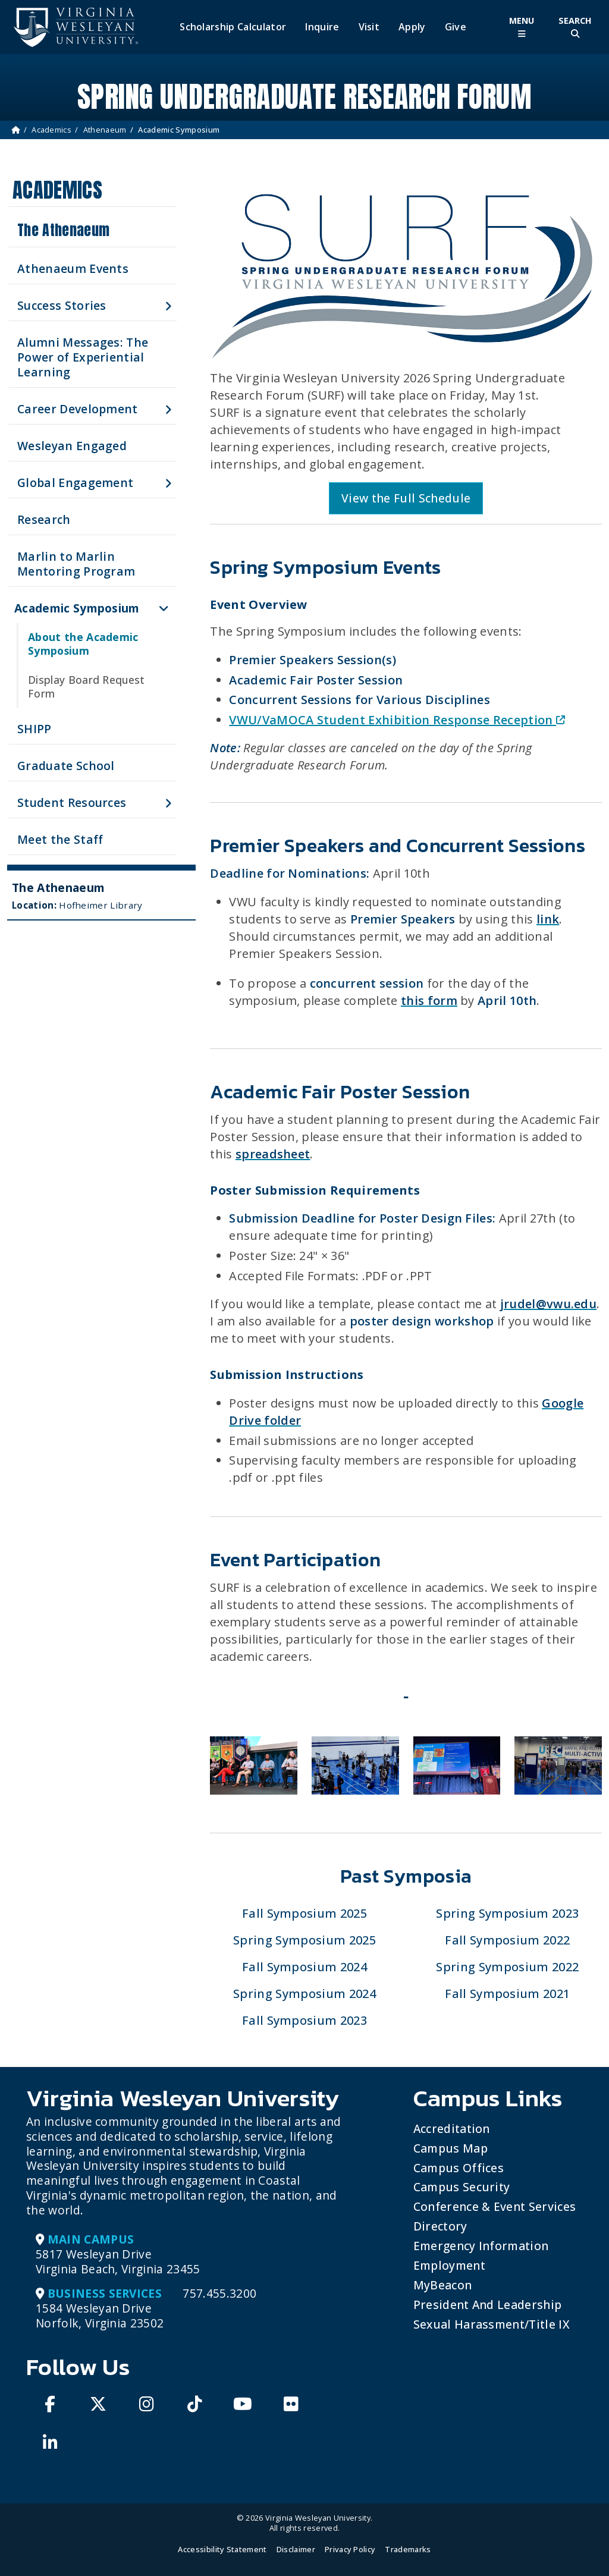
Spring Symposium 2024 (304, 1994)
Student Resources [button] (71, 802)
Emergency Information (481, 2246)
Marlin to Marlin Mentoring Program (76, 563)
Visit (369, 27)
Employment (449, 2265)
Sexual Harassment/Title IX (491, 2324)
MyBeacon (442, 2285)
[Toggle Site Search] (575, 27)
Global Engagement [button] (75, 483)
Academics (51, 129)
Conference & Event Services (494, 2206)
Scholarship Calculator (233, 27)
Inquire (322, 27)
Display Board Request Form (86, 686)
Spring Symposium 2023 (507, 1913)
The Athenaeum (63, 230)
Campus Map (450, 2148)
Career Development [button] (77, 409)
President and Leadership (487, 2305)
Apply (412, 27)
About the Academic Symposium (83, 644)
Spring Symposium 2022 (507, 1967)
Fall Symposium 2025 (304, 1913)
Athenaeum (105, 129)
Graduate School (66, 766)
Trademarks (408, 2549)
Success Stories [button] (61, 305)
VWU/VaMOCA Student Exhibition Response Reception (397, 720)
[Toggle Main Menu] (521, 27)
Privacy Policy (350, 2549)
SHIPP (34, 729)
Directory (440, 2226)
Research (44, 519)
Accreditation (451, 2129)
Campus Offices (458, 2168)
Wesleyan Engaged (72, 446)
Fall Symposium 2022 (507, 1940)
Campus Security (461, 2187)
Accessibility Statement (222, 2549)
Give (455, 27)
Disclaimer (296, 2549)
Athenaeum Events (72, 268)
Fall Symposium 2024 (304, 1967)
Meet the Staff (60, 839)
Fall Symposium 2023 (304, 2020)
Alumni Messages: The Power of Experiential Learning (82, 357)
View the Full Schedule (405, 498)
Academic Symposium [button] (77, 608)
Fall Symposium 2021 (507, 1994)
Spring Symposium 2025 (304, 1940)
